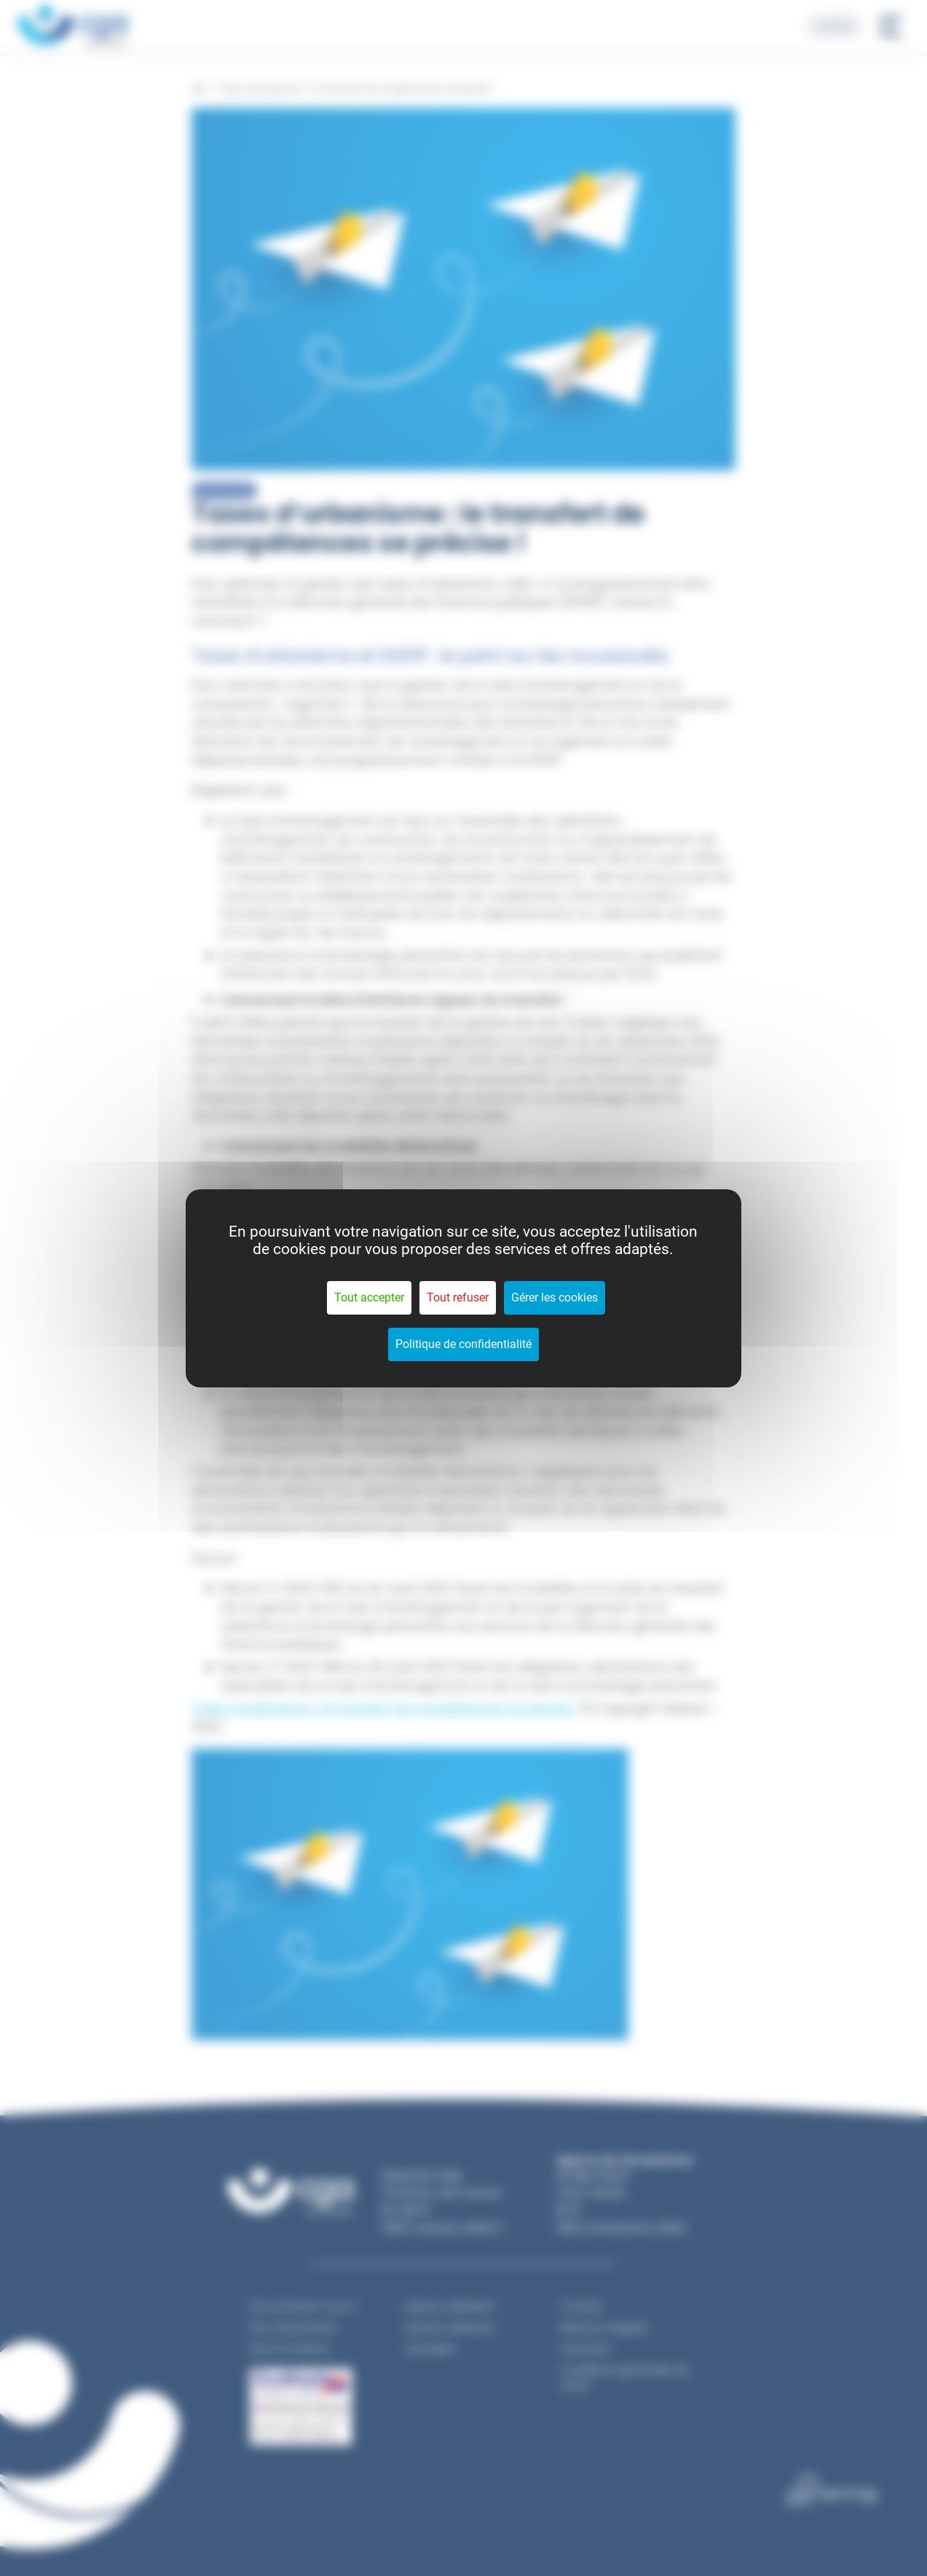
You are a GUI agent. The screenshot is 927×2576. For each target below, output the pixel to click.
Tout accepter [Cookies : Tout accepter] (369, 1297)
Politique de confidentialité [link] (463, 1344)
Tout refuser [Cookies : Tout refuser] (458, 1297)
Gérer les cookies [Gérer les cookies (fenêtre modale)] (554, 1297)
